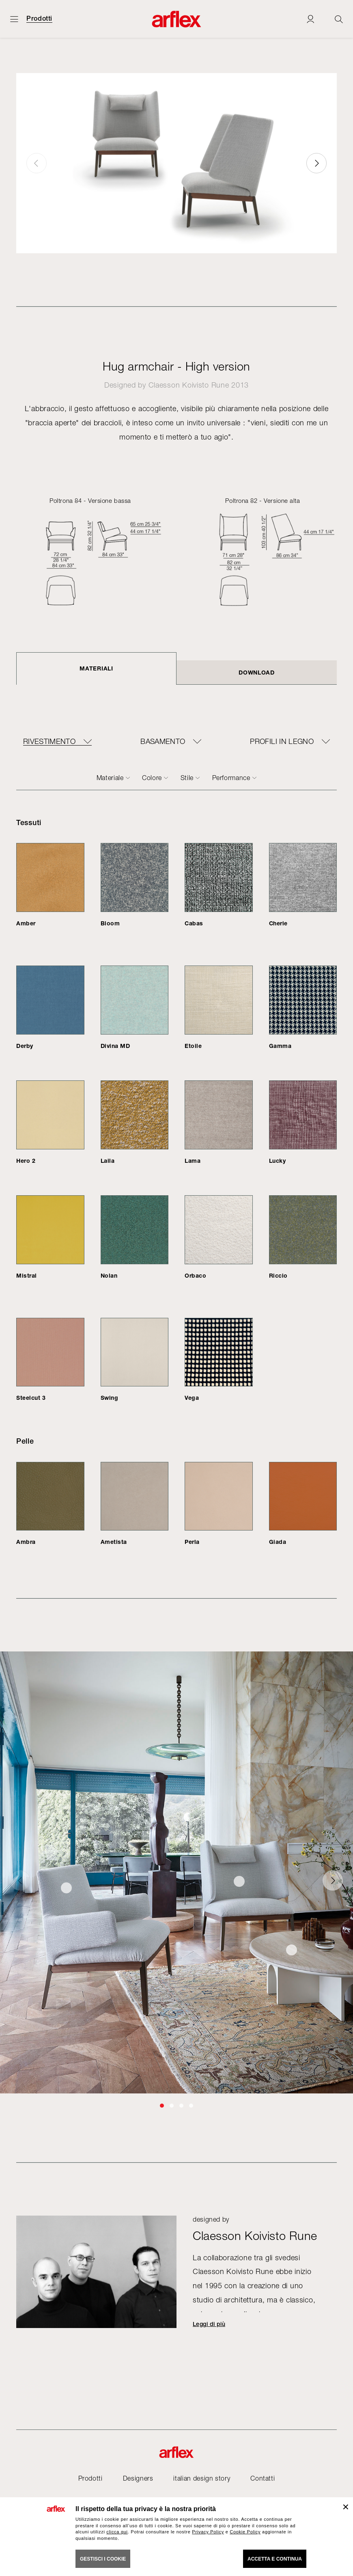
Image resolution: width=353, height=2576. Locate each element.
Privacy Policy (208, 2531)
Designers (138, 2478)
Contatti (262, 2478)
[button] (316, 163)
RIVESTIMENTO (49, 741)
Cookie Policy (245, 2531)
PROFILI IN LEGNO (282, 741)
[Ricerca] (339, 19)
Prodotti (39, 18)
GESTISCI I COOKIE (103, 2559)
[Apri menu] (14, 19)
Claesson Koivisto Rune (189, 385)
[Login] (310, 19)
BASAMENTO (162, 741)
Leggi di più (209, 2324)
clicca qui (116, 2531)
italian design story (201, 2478)
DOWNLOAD (257, 672)
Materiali (96, 668)
